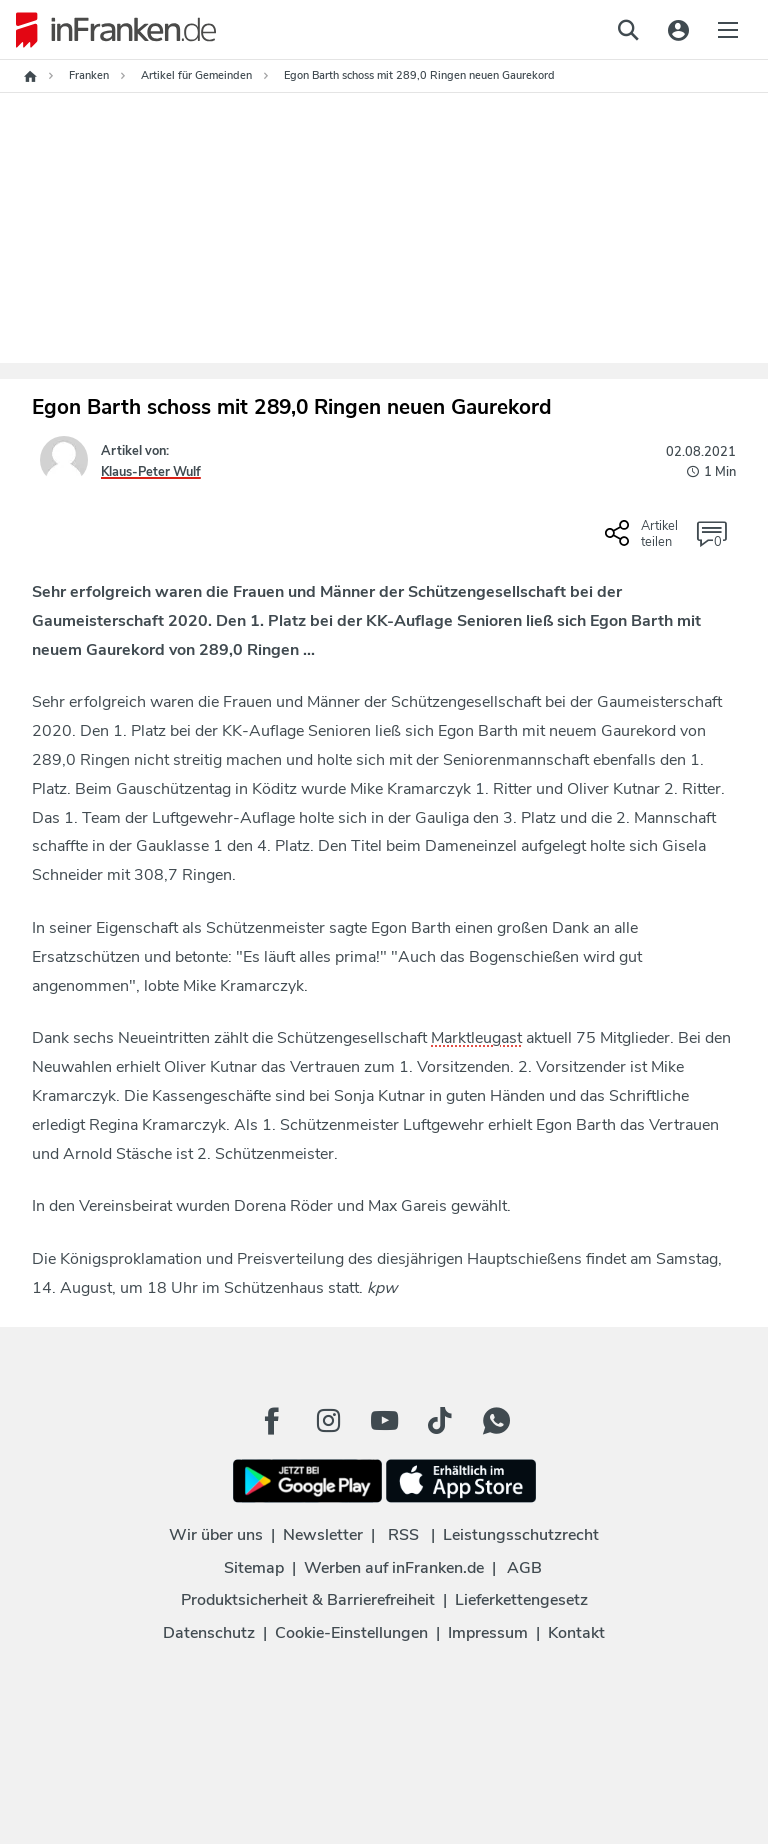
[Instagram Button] (328, 1421)
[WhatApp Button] (496, 1421)
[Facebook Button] (272, 1421)
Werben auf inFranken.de (394, 1568)
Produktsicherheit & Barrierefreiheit (308, 1600)
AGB (524, 1568)
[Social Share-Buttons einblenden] (644, 541)
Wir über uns (216, 1535)
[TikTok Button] (440, 1421)
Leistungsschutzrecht (521, 1535)
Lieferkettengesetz (521, 1600)
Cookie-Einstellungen (351, 1633)
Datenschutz (209, 1633)
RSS (403, 1535)
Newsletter (323, 1535)
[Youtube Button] (384, 1421)
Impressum (488, 1633)
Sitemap (254, 1568)
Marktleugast (476, 1038)
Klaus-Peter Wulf (151, 472)
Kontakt (576, 1633)
